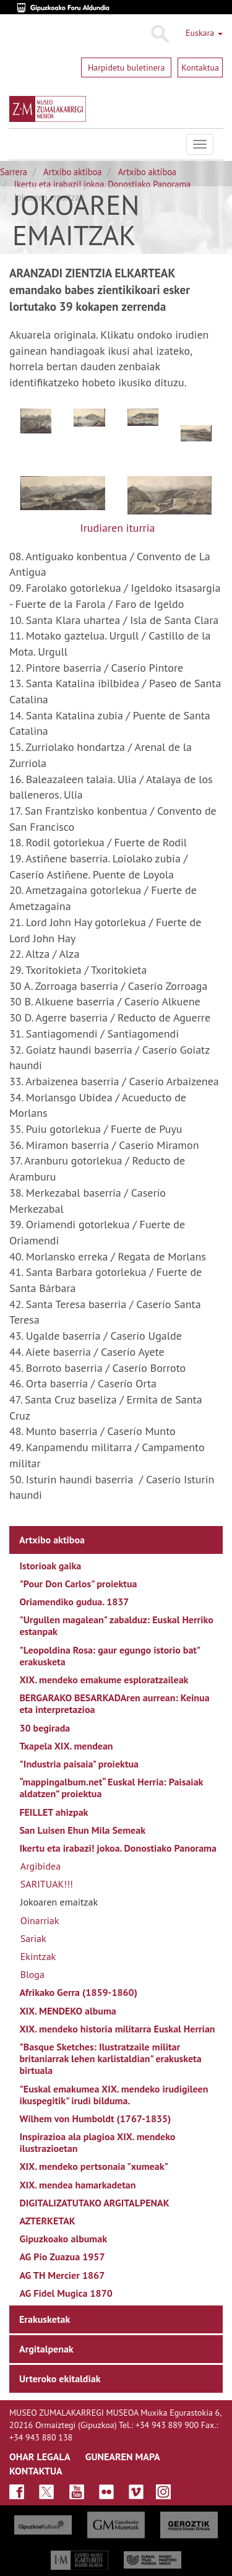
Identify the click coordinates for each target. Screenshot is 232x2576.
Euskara (204, 32)
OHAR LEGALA (40, 2456)
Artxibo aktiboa (72, 172)
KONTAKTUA (35, 2471)
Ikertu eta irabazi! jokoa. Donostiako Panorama (102, 184)
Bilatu (159, 34)
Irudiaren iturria (117, 528)
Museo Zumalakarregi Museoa (18, 144)
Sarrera (13, 172)
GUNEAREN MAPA (122, 2456)
